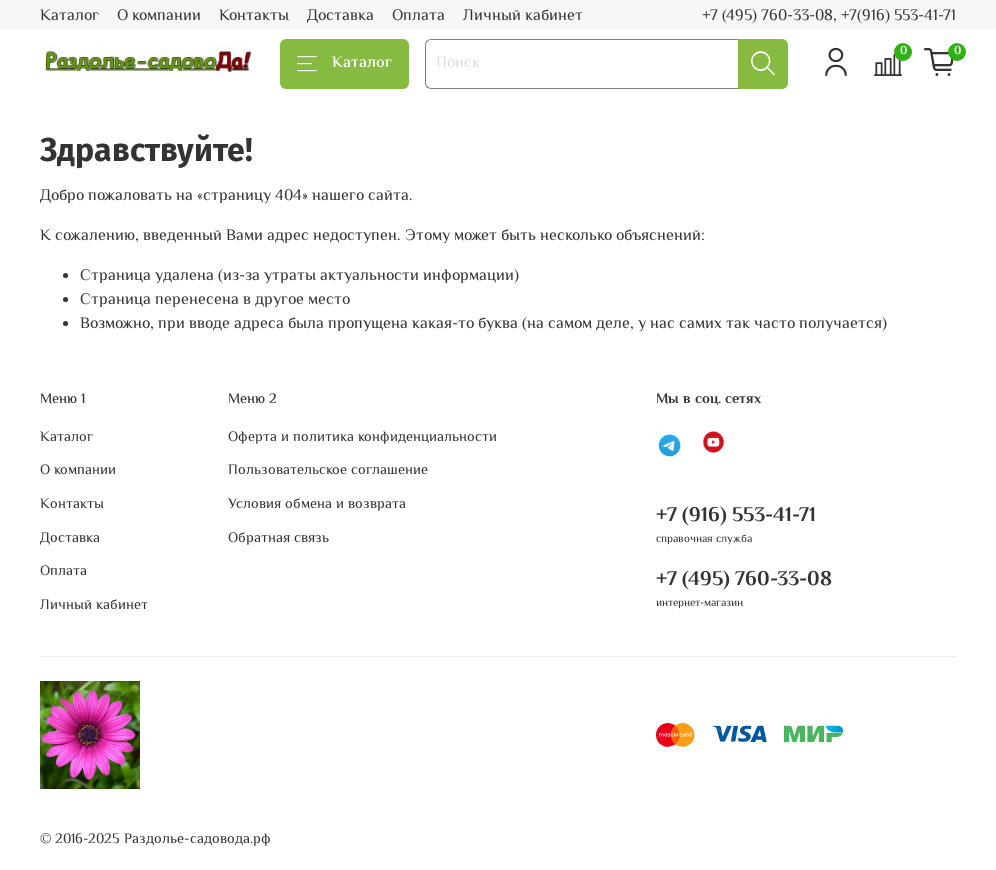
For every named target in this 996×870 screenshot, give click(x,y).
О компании (159, 16)
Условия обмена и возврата (317, 505)
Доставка (340, 16)
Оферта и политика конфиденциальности (362, 438)
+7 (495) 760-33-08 (744, 580)
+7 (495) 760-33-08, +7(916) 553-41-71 (829, 16)
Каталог (69, 16)
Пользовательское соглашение (328, 471)
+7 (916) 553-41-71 (736, 516)
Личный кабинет (523, 16)
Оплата (418, 16)
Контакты (254, 16)
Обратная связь (278, 539)
